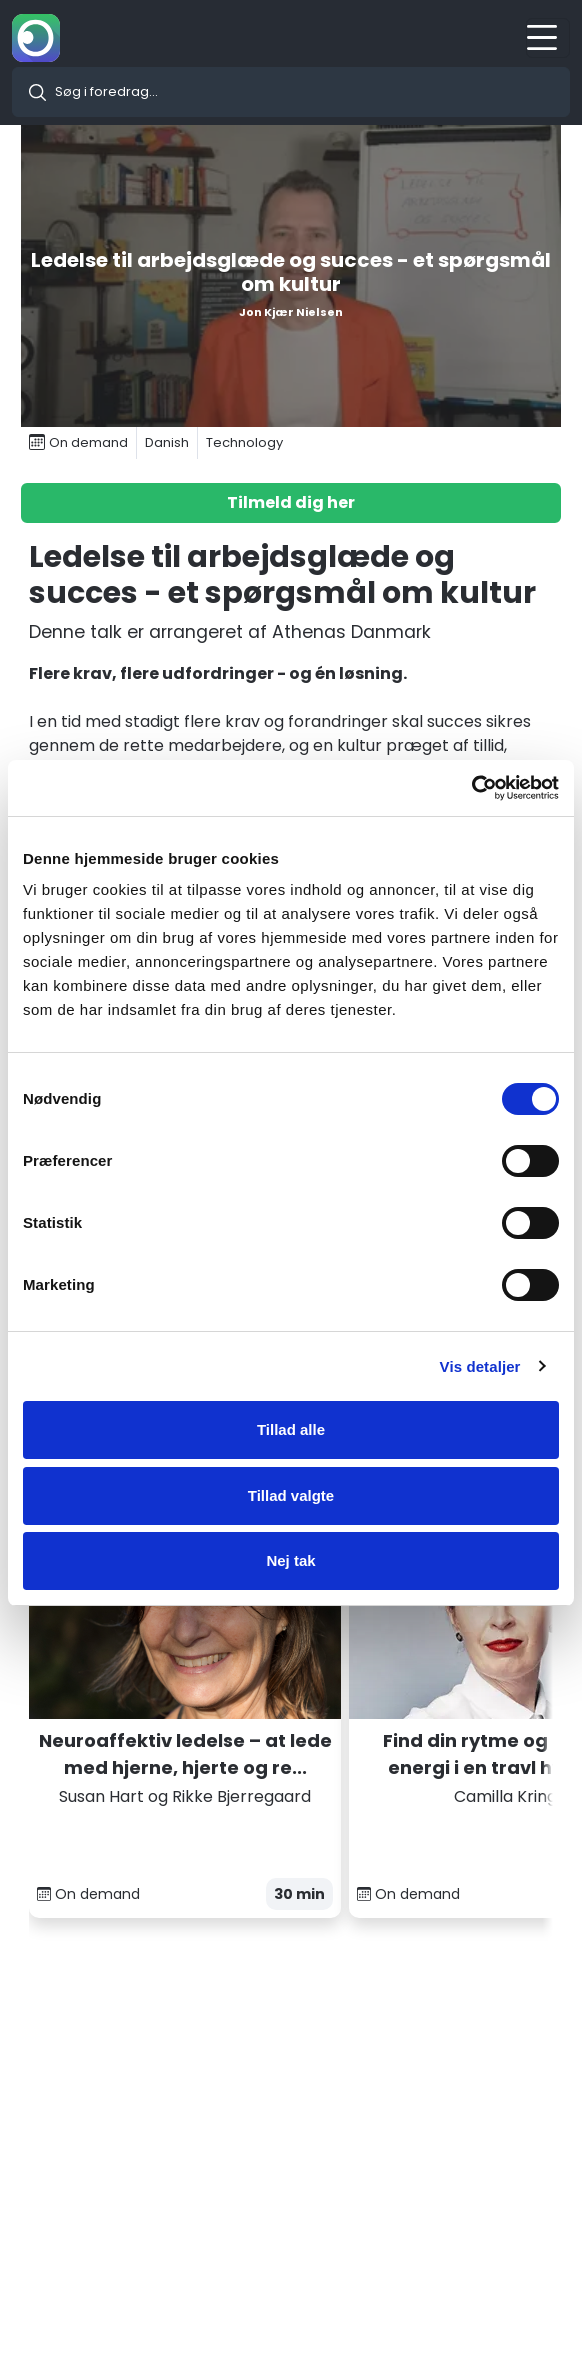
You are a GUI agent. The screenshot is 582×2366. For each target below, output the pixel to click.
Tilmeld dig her (291, 502)
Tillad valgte (291, 1495)
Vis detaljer (480, 1366)
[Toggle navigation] (548, 38)
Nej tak (290, 1560)
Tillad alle (291, 1429)
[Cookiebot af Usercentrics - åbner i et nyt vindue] (471, 788)
